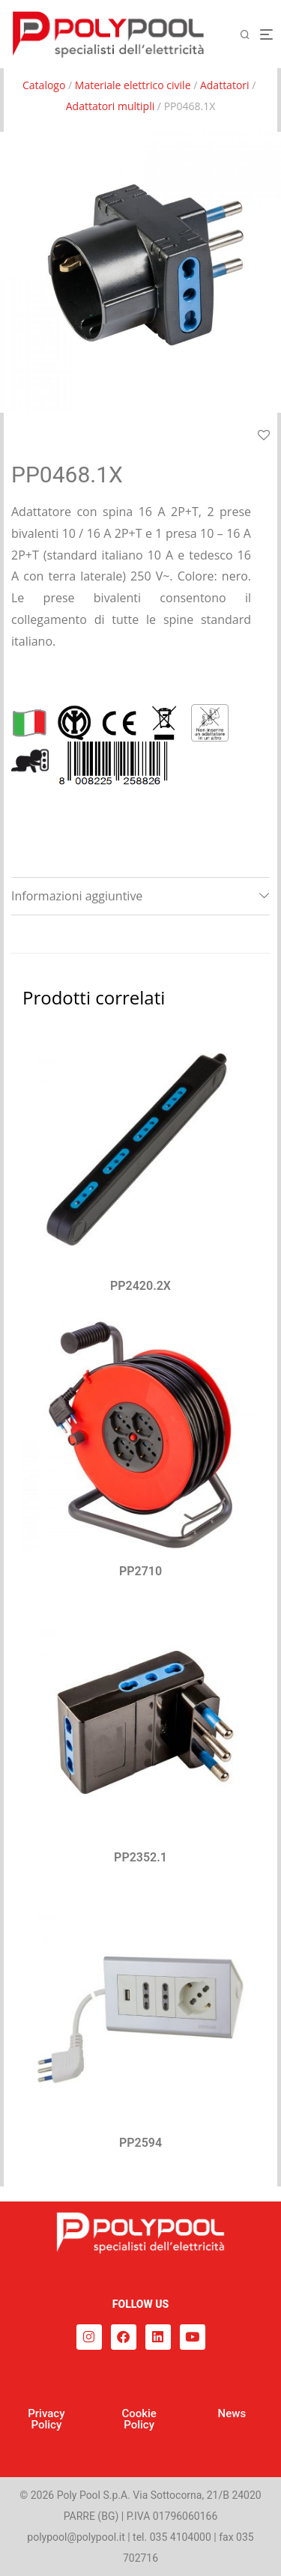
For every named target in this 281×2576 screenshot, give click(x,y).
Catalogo (43, 85)
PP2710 (140, 1571)
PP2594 (140, 2143)
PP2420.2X (140, 1286)
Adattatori (225, 85)
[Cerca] (249, 34)
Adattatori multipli (110, 106)
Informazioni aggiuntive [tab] (76, 896)
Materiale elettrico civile (133, 85)
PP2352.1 (140, 1857)
